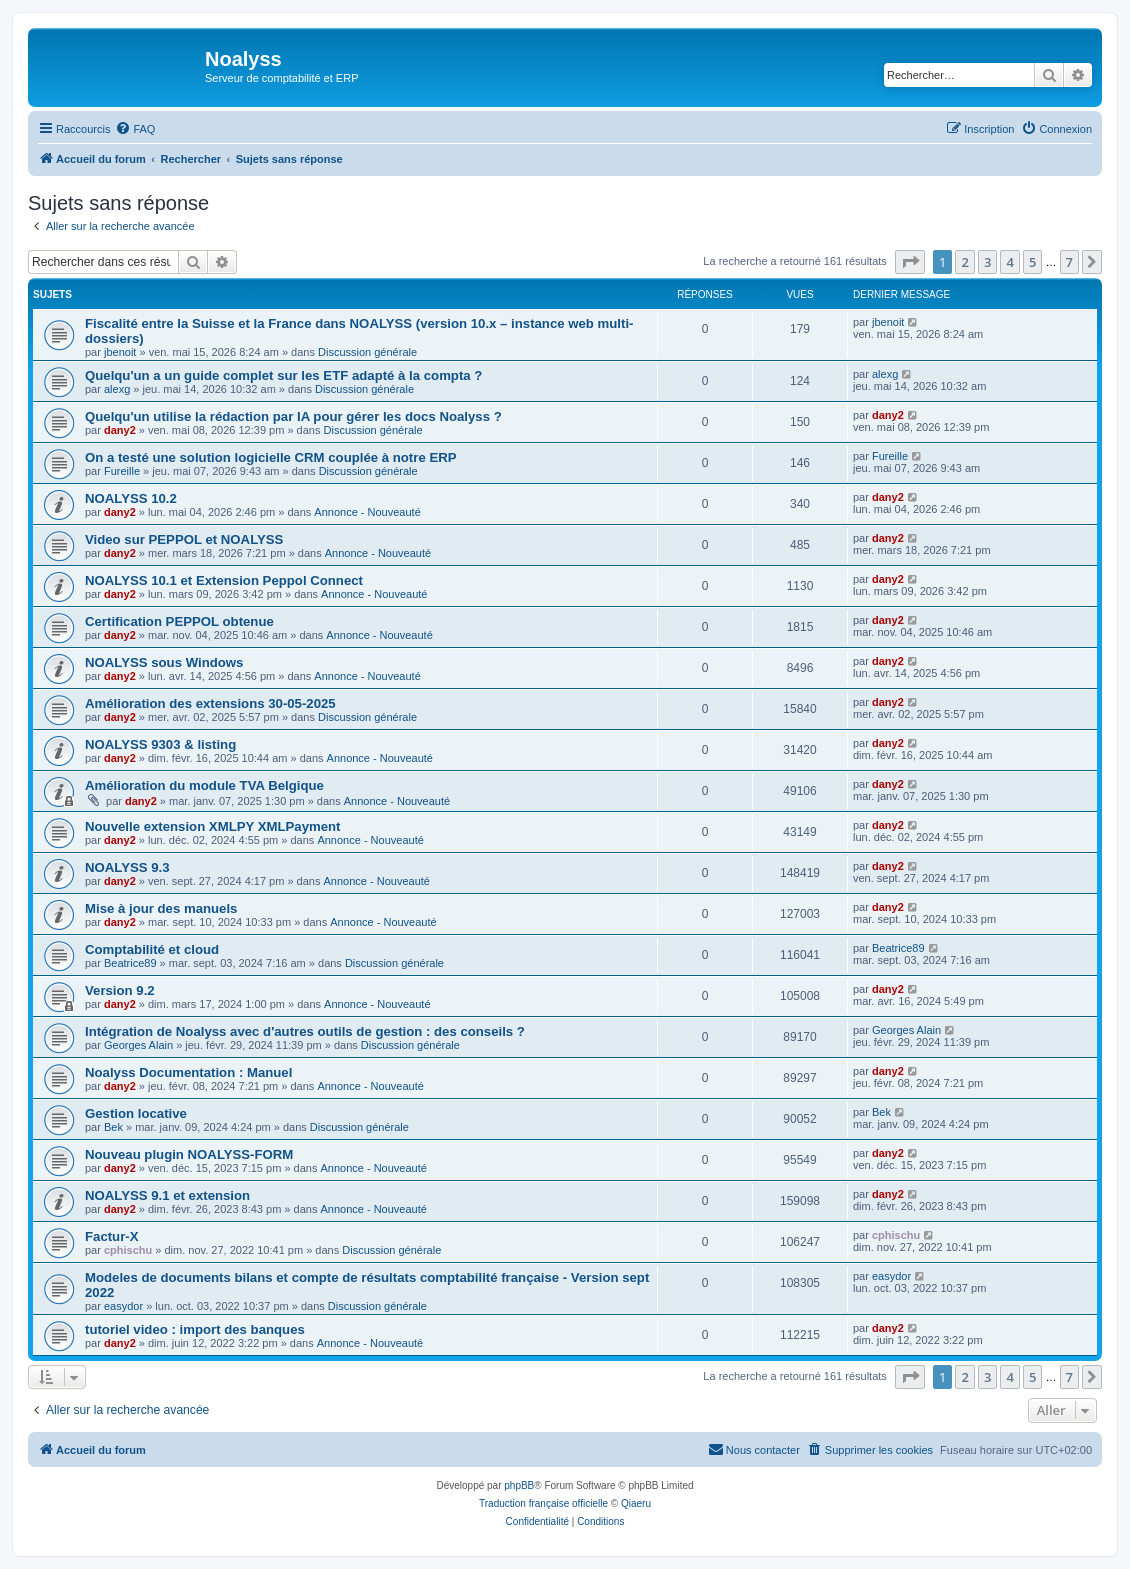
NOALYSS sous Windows (164, 662)
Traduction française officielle (543, 1503)
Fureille (122, 471)
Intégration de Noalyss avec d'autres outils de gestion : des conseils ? (305, 1031)
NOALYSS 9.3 (127, 867)
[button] (910, 262)
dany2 (120, 430)
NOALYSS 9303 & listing (160, 744)
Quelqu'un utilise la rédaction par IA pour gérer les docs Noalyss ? (293, 416)
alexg (117, 389)
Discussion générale (367, 352)
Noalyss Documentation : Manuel (188, 1072)
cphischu (128, 1250)
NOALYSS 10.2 (131, 498)
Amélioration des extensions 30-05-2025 (210, 703)
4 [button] (1009, 262)
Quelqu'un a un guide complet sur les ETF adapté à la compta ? (283, 375)
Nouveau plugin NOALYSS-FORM (189, 1154)
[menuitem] (135, 129)
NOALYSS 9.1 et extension (167, 1195)
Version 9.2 (120, 990)
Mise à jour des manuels (161, 908)
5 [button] (1032, 262)
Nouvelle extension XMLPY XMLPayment (213, 826)
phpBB (519, 1485)
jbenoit (120, 352)
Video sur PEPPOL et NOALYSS (184, 539)
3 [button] (987, 262)
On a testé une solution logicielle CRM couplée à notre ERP (271, 457)
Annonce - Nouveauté (367, 512)
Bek (113, 1127)
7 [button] (1069, 262)
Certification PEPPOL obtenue (179, 621)
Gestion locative (136, 1113)
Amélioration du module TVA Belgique (204, 785)
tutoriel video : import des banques (195, 1329)
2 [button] (964, 262)
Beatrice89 (130, 963)
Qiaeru (636, 1503)
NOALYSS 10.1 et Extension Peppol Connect (224, 580)
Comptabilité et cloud (152, 949)
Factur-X (112, 1236)
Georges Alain (138, 1045)
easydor (123, 1306)
